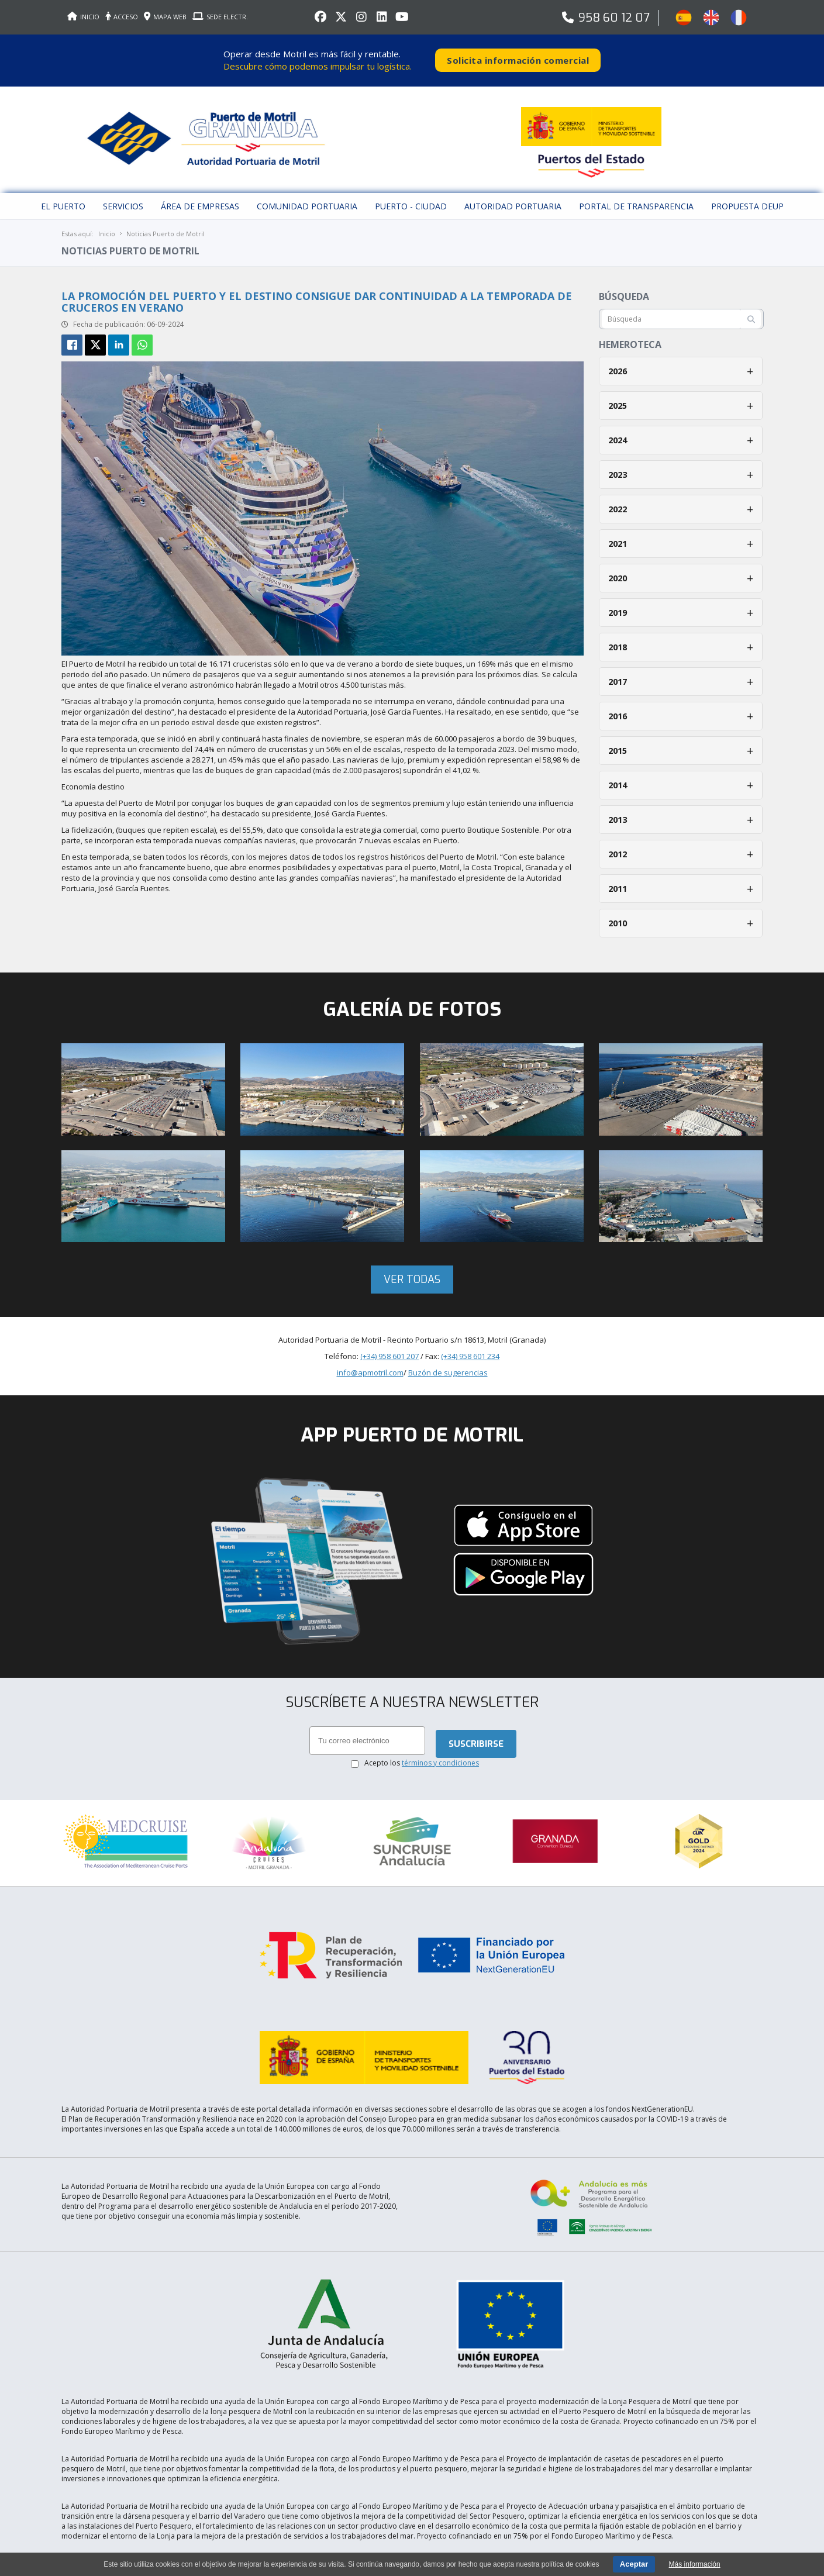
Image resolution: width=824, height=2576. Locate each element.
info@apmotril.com (370, 1368)
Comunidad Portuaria (307, 201)
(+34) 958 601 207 (389, 1351)
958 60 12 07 (614, 18)
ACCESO (121, 16)
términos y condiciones (440, 1758)
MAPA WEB (165, 16)
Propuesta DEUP (747, 201)
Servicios (123, 201)
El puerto (63, 201)
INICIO (83, 16)
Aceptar (634, 2564)
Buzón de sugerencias (448, 1368)
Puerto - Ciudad (411, 201)
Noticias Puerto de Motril (165, 229)
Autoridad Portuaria (512, 201)
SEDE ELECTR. (220, 16)
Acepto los (421, 1758)
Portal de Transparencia (636, 201)
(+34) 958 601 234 (470, 1351)
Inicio (106, 229)
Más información (694, 2564)
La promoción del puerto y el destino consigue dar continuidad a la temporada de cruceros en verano (316, 297)
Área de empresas (200, 201)
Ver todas (412, 1275)
